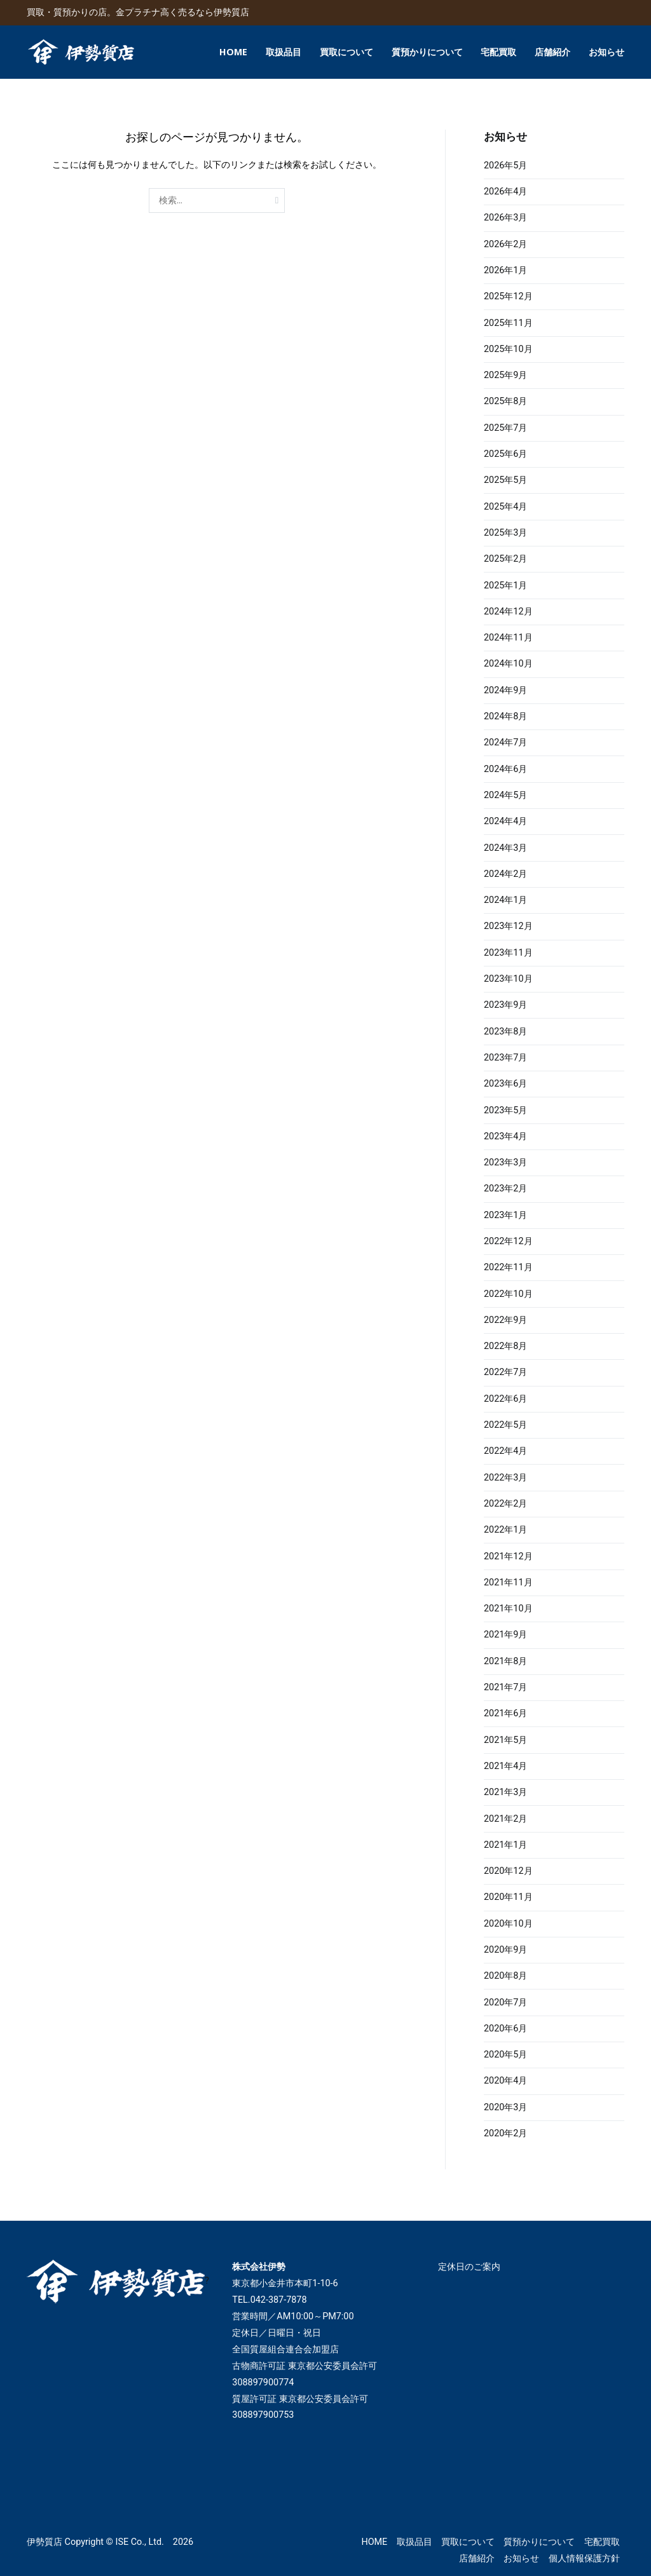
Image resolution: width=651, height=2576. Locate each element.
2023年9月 (505, 1005)
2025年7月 (505, 428)
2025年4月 (505, 506)
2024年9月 (505, 690)
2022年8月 (505, 1346)
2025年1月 (505, 585)
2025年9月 (505, 375)
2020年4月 (505, 2080)
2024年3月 (505, 848)
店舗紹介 (552, 52)
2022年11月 (508, 1267)
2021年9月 (505, 1634)
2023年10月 (508, 978)
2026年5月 (505, 165)
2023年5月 (505, 1110)
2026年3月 (505, 217)
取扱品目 (283, 52)
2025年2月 (505, 558)
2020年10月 (508, 1923)
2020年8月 (505, 1975)
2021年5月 (505, 1740)
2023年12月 (508, 926)
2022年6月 (505, 1398)
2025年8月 (505, 401)
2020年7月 (505, 2002)
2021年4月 (505, 1766)
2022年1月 (505, 1529)
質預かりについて (427, 52)
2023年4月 (505, 1136)
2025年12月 (508, 296)
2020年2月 (505, 2133)
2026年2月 (505, 244)
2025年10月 (508, 349)
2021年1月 (505, 1845)
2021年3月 (505, 1792)
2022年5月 (505, 1425)
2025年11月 (508, 323)
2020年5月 (505, 2054)
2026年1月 (505, 270)
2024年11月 (508, 637)
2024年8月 (505, 716)
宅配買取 (498, 52)
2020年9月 (505, 1949)
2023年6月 (505, 1083)
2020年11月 (508, 1897)
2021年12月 (508, 1556)
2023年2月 (505, 1188)
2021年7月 (505, 1687)
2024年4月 (505, 821)
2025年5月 (505, 480)
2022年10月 (508, 1294)
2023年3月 (505, 1162)
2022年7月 (505, 1372)
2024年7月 (505, 742)
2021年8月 (505, 1661)
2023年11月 (508, 952)
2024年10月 (508, 663)
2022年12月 (508, 1241)
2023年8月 (505, 1031)
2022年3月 (505, 1477)
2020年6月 (505, 2028)
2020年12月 (508, 1871)
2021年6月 (505, 1713)
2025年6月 (505, 454)
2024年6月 (505, 769)
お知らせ (606, 52)
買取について (346, 52)
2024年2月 (505, 874)
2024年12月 (508, 611)
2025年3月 (505, 532)
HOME (233, 52)
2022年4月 (505, 1451)
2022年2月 (505, 1503)
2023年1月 (505, 1215)
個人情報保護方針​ (584, 2558)
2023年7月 (505, 1057)
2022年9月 (505, 1320)
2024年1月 (505, 900)
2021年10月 (508, 1608)
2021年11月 (508, 1582)
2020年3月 (505, 2107)
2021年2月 (505, 1818)
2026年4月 (505, 191)
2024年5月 (505, 795)
